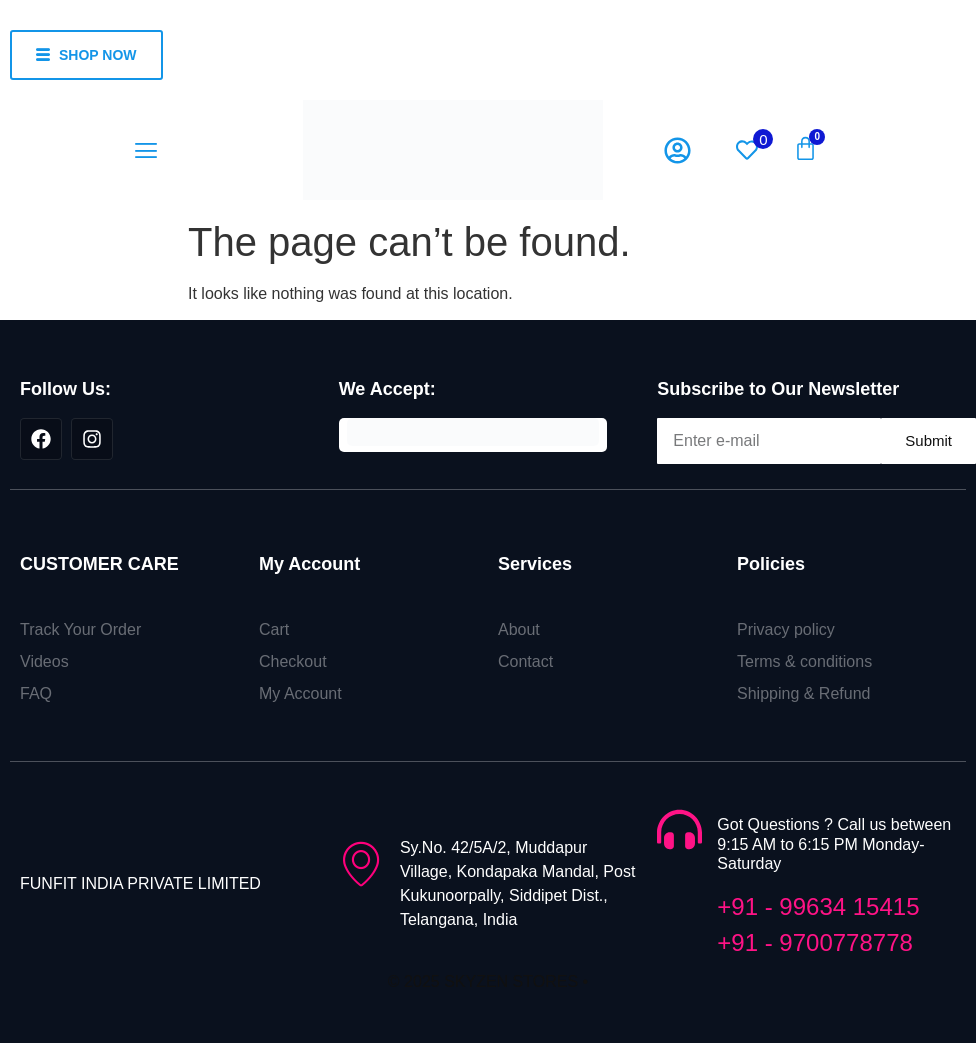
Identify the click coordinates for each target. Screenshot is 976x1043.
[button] (146, 150)
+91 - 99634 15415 (818, 906)
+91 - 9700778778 (815, 942)
